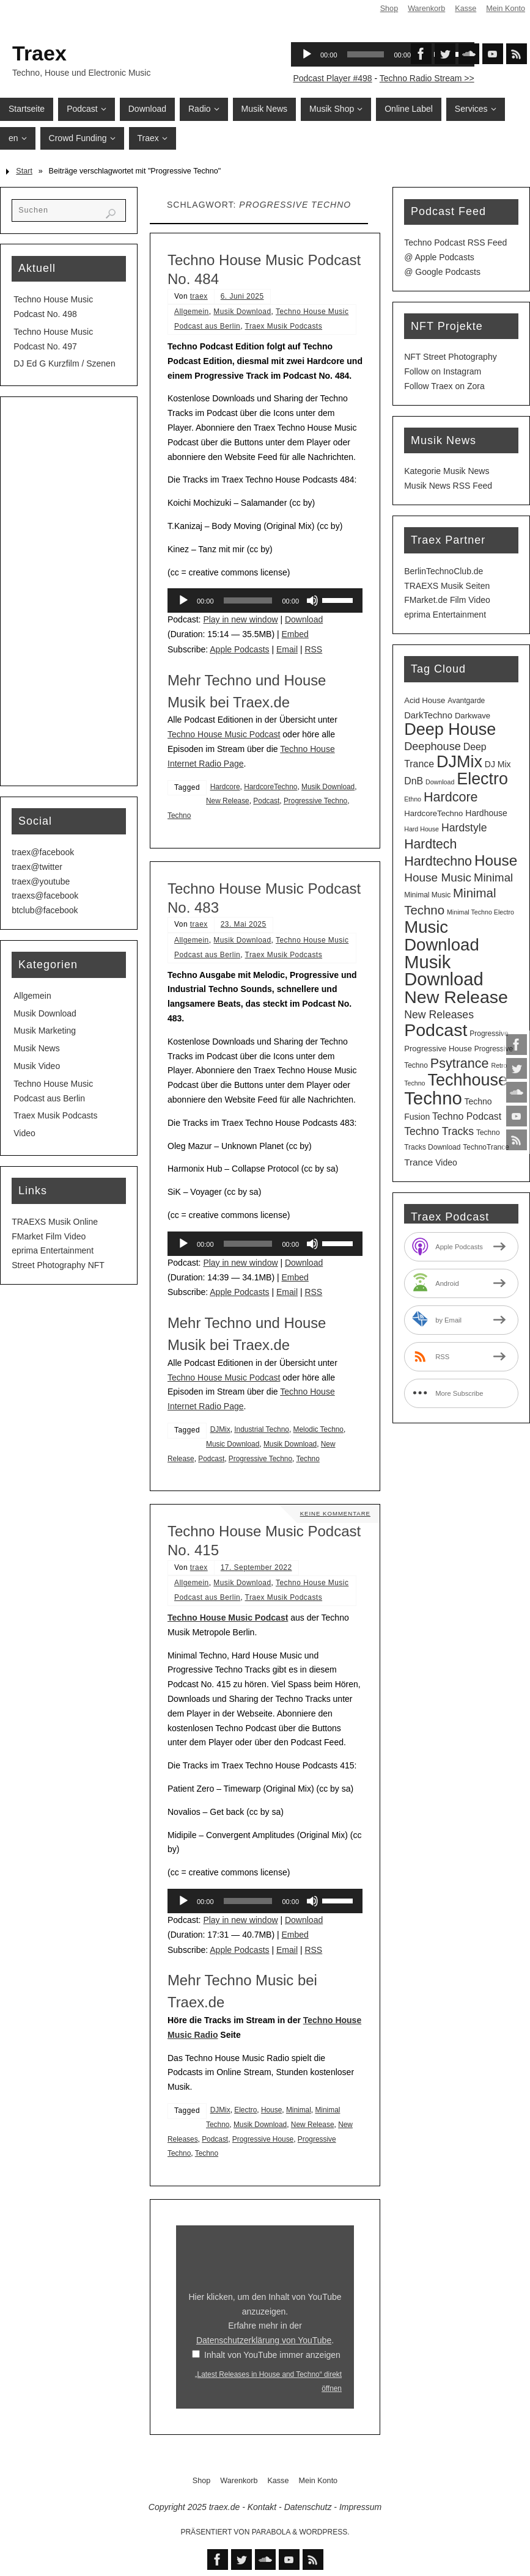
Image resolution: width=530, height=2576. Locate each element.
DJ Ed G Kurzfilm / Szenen (64, 363)
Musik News (36, 1048)
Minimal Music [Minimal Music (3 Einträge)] (427, 895)
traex (199, 296)
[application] (265, 600)
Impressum (360, 2507)
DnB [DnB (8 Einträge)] (413, 781)
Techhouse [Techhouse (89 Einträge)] (467, 1080)
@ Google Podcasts (442, 272)
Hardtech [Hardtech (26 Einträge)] (430, 844)
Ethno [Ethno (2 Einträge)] (412, 799)
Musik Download (242, 311)
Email (287, 649)
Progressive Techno (315, 801)
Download (304, 619)
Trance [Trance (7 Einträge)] (418, 1162)
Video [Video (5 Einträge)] (446, 1162)
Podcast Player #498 (332, 78)
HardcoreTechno (270, 787)
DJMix (220, 1429)
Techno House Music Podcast (223, 734)
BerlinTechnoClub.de (443, 571)
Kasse (465, 8)
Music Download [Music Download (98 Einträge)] (441, 936)
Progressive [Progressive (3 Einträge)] (488, 1033)
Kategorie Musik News (446, 471)
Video (24, 1133)
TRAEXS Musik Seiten (447, 586)
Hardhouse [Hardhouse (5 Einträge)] (486, 813)
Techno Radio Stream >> (427, 78)
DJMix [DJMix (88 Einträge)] (459, 762)
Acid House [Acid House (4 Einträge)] (424, 700)
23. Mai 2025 (244, 924)
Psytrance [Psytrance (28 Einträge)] (459, 1063)
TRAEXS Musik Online (55, 1222)
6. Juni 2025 (242, 296)
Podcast (266, 801)
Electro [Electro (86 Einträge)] (482, 779)
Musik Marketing (44, 1030)
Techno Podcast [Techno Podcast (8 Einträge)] (466, 1116)
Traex (39, 53)
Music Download (232, 1444)
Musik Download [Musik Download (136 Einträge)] (443, 971)
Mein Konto (505, 8)
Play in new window (240, 619)
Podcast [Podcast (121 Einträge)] (435, 1030)
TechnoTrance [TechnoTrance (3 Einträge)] (486, 1147)
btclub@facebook (45, 910)
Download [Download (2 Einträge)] (439, 782)
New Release (227, 801)
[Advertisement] (69, 591)
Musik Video (36, 1066)
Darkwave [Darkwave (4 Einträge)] (472, 715)
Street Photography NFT (58, 1265)
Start (24, 171)
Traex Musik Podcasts (284, 326)
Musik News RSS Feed (448, 486)
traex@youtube (41, 881)
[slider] (248, 600)
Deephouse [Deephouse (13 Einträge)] (432, 746)
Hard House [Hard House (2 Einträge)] (421, 829)
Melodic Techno (318, 1429)
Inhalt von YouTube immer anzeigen (272, 2355)
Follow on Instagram (442, 371)
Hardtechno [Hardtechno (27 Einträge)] (438, 861)
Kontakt (262, 2507)
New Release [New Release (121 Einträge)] (456, 997)
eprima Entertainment (53, 1250)
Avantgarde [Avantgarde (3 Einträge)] (466, 700)
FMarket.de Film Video (447, 600)
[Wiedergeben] (183, 600)
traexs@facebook (45, 895)
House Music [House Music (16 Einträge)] (437, 877)
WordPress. (325, 2532)
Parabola (271, 2532)
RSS (313, 649)
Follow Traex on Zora (444, 386)
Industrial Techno (261, 1429)
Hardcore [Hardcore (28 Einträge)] (451, 797)
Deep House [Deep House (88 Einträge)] (450, 729)
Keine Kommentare (334, 1513)
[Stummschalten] (312, 600)
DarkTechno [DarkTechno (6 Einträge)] (428, 715)
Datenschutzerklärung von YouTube (263, 2340)
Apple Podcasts (239, 649)
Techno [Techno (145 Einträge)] (433, 1098)
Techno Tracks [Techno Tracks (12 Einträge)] (439, 1131)
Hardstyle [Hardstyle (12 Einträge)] (464, 828)
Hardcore (225, 787)
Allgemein (191, 311)
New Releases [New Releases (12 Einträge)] (439, 1015)
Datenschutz (308, 2507)
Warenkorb (426, 8)
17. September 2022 (256, 1567)
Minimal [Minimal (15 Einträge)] (493, 877)
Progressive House (262, 2139)
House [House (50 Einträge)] (495, 860)
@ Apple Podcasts (439, 257)
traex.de (224, 2507)
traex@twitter (37, 867)
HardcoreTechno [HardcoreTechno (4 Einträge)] (433, 813)
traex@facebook (43, 852)
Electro (245, 2110)
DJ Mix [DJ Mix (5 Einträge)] (498, 764)
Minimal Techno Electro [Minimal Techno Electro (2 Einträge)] (480, 912)
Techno (179, 815)
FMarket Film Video (49, 1236)
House (271, 2110)
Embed (295, 634)
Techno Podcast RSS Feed (455, 242)
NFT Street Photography (450, 357)
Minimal (298, 2110)
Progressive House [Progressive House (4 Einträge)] (438, 1048)
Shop (389, 8)
